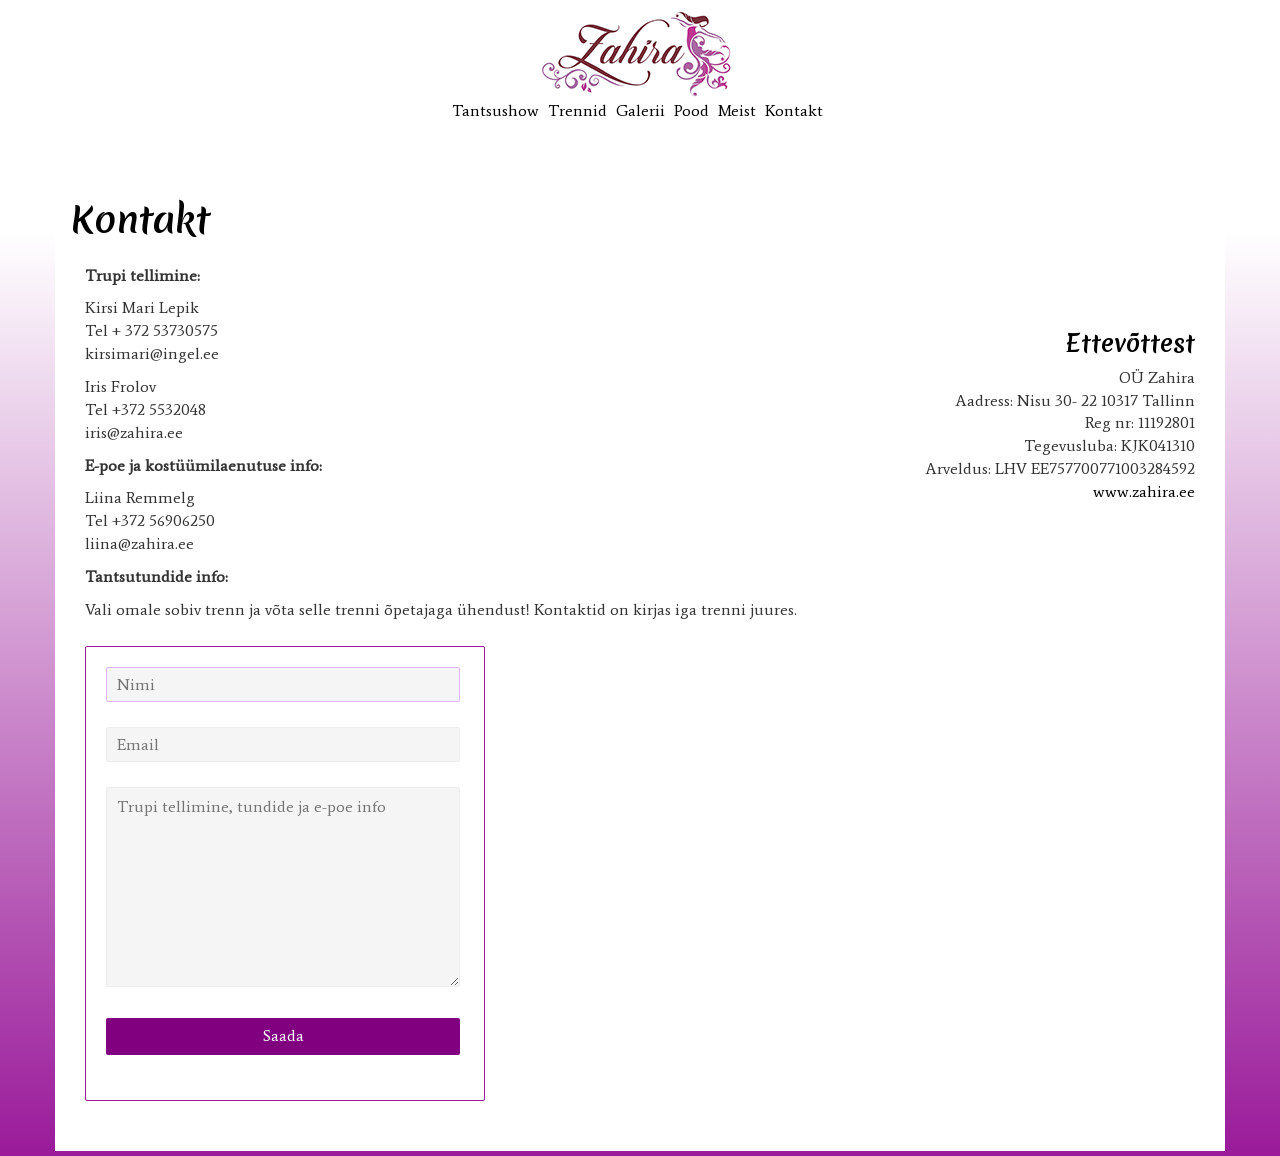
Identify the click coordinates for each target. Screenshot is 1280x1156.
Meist (737, 110)
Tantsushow (495, 110)
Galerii (640, 110)
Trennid (577, 110)
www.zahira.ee (1144, 491)
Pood (691, 110)
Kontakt (794, 110)
